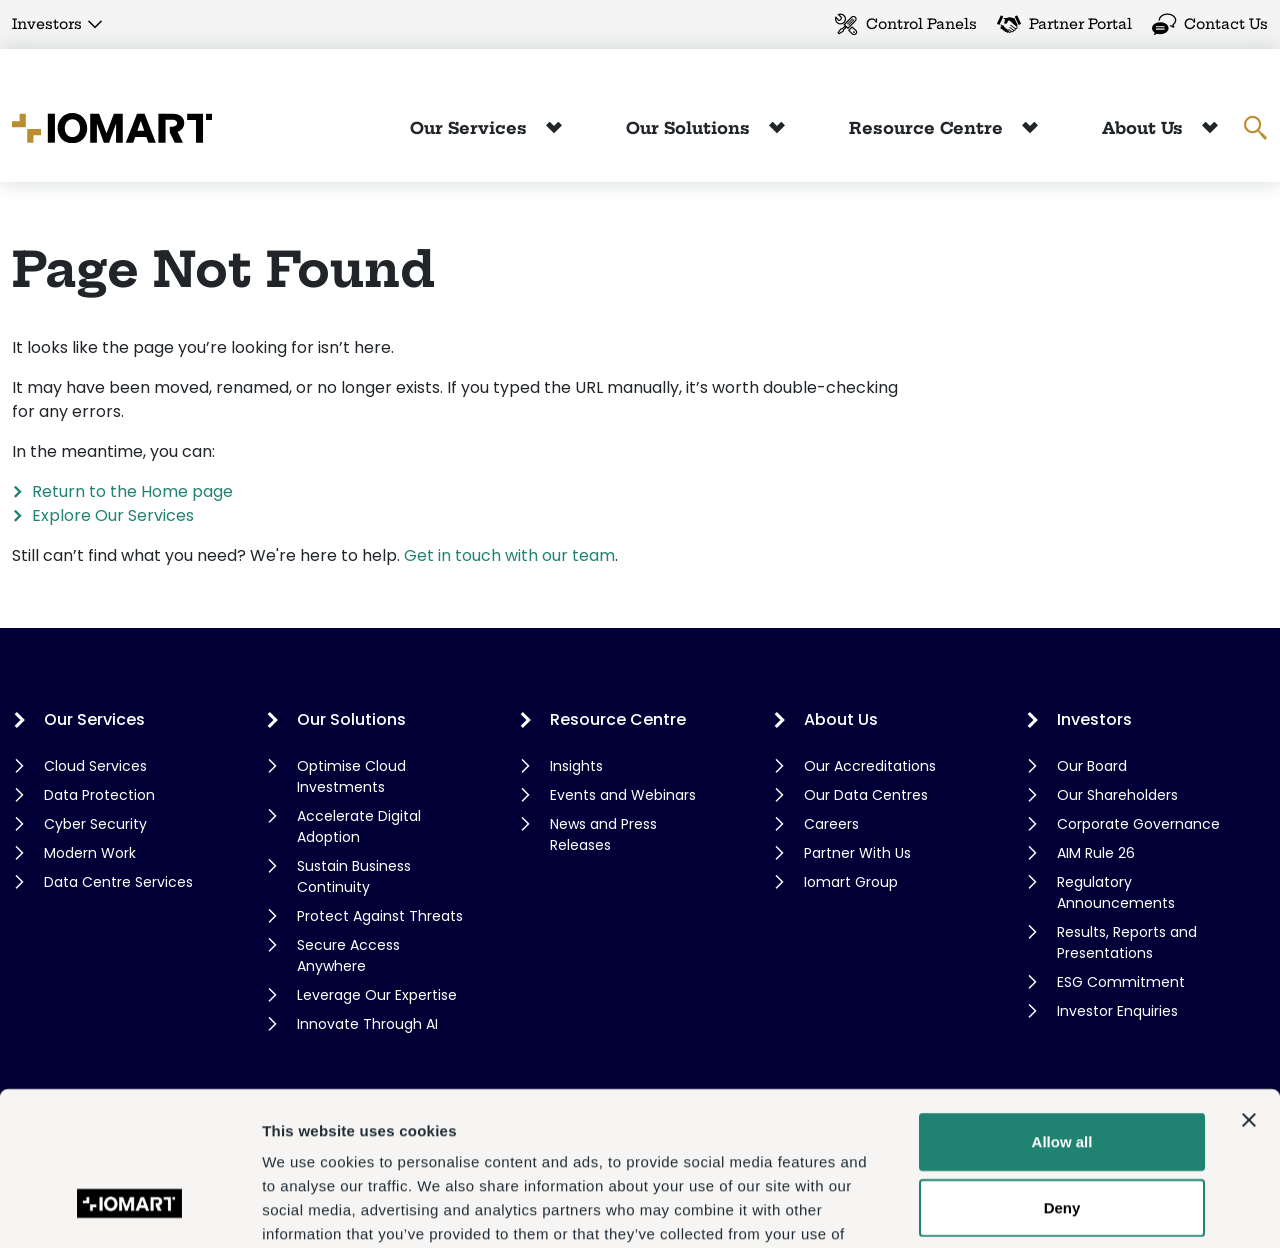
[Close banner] (1249, 990)
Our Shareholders (1117, 795)
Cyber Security (95, 824)
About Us (1145, 128)
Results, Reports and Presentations (1127, 942)
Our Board (1092, 766)
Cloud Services (95, 766)
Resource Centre (928, 128)
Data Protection (99, 795)
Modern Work (90, 853)
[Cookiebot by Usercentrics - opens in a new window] (129, 1209)
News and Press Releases (603, 834)
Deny (1062, 1077)
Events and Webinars (623, 795)
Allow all (1062, 1011)
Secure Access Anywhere (348, 955)
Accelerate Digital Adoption (359, 826)
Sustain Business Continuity (354, 876)
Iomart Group (851, 882)
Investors (47, 24)
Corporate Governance (1138, 824)
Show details (1049, 1208)
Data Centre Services (118, 882)
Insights (576, 766)
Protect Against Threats (380, 916)
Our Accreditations (870, 766)
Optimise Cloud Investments (351, 776)
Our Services (471, 128)
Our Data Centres (866, 795)
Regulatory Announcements (1116, 892)
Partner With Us (857, 853)
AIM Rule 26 (1096, 853)
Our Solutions (690, 128)
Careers (831, 824)
